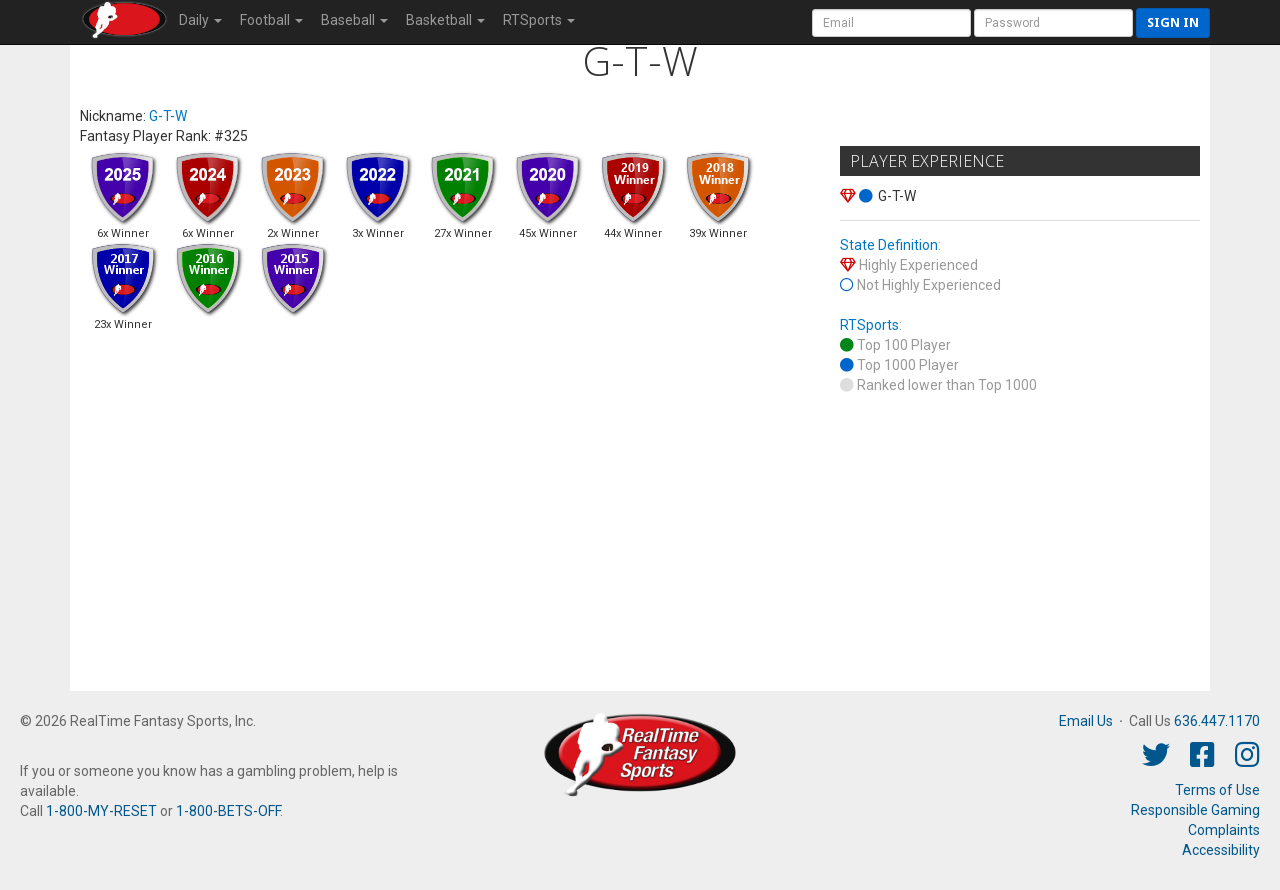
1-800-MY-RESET (101, 811)
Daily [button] (200, 20)
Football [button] (271, 20)
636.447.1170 (1217, 721)
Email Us (1086, 721)
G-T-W (168, 116)
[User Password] (1053, 23)
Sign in (1173, 22)
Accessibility (1221, 850)
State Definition (889, 245)
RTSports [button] (539, 20)
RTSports (869, 325)
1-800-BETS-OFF (228, 811)
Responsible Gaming (1195, 810)
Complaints (1224, 830)
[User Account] (891, 23)
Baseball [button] (354, 20)
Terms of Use (1217, 790)
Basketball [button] (445, 20)
